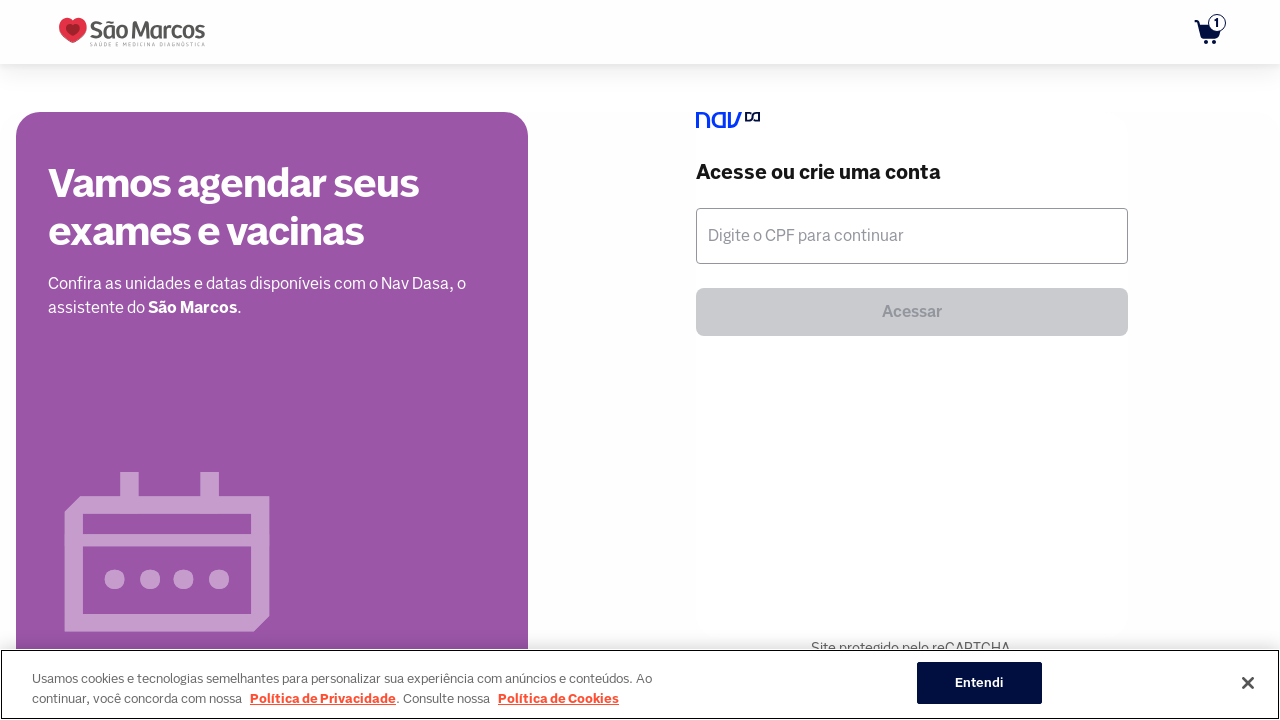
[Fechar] (1248, 683)
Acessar (912, 311)
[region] (640, 684)
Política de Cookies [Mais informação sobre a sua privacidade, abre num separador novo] (558, 698)
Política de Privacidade (323, 698)
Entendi (979, 682)
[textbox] (912, 236)
